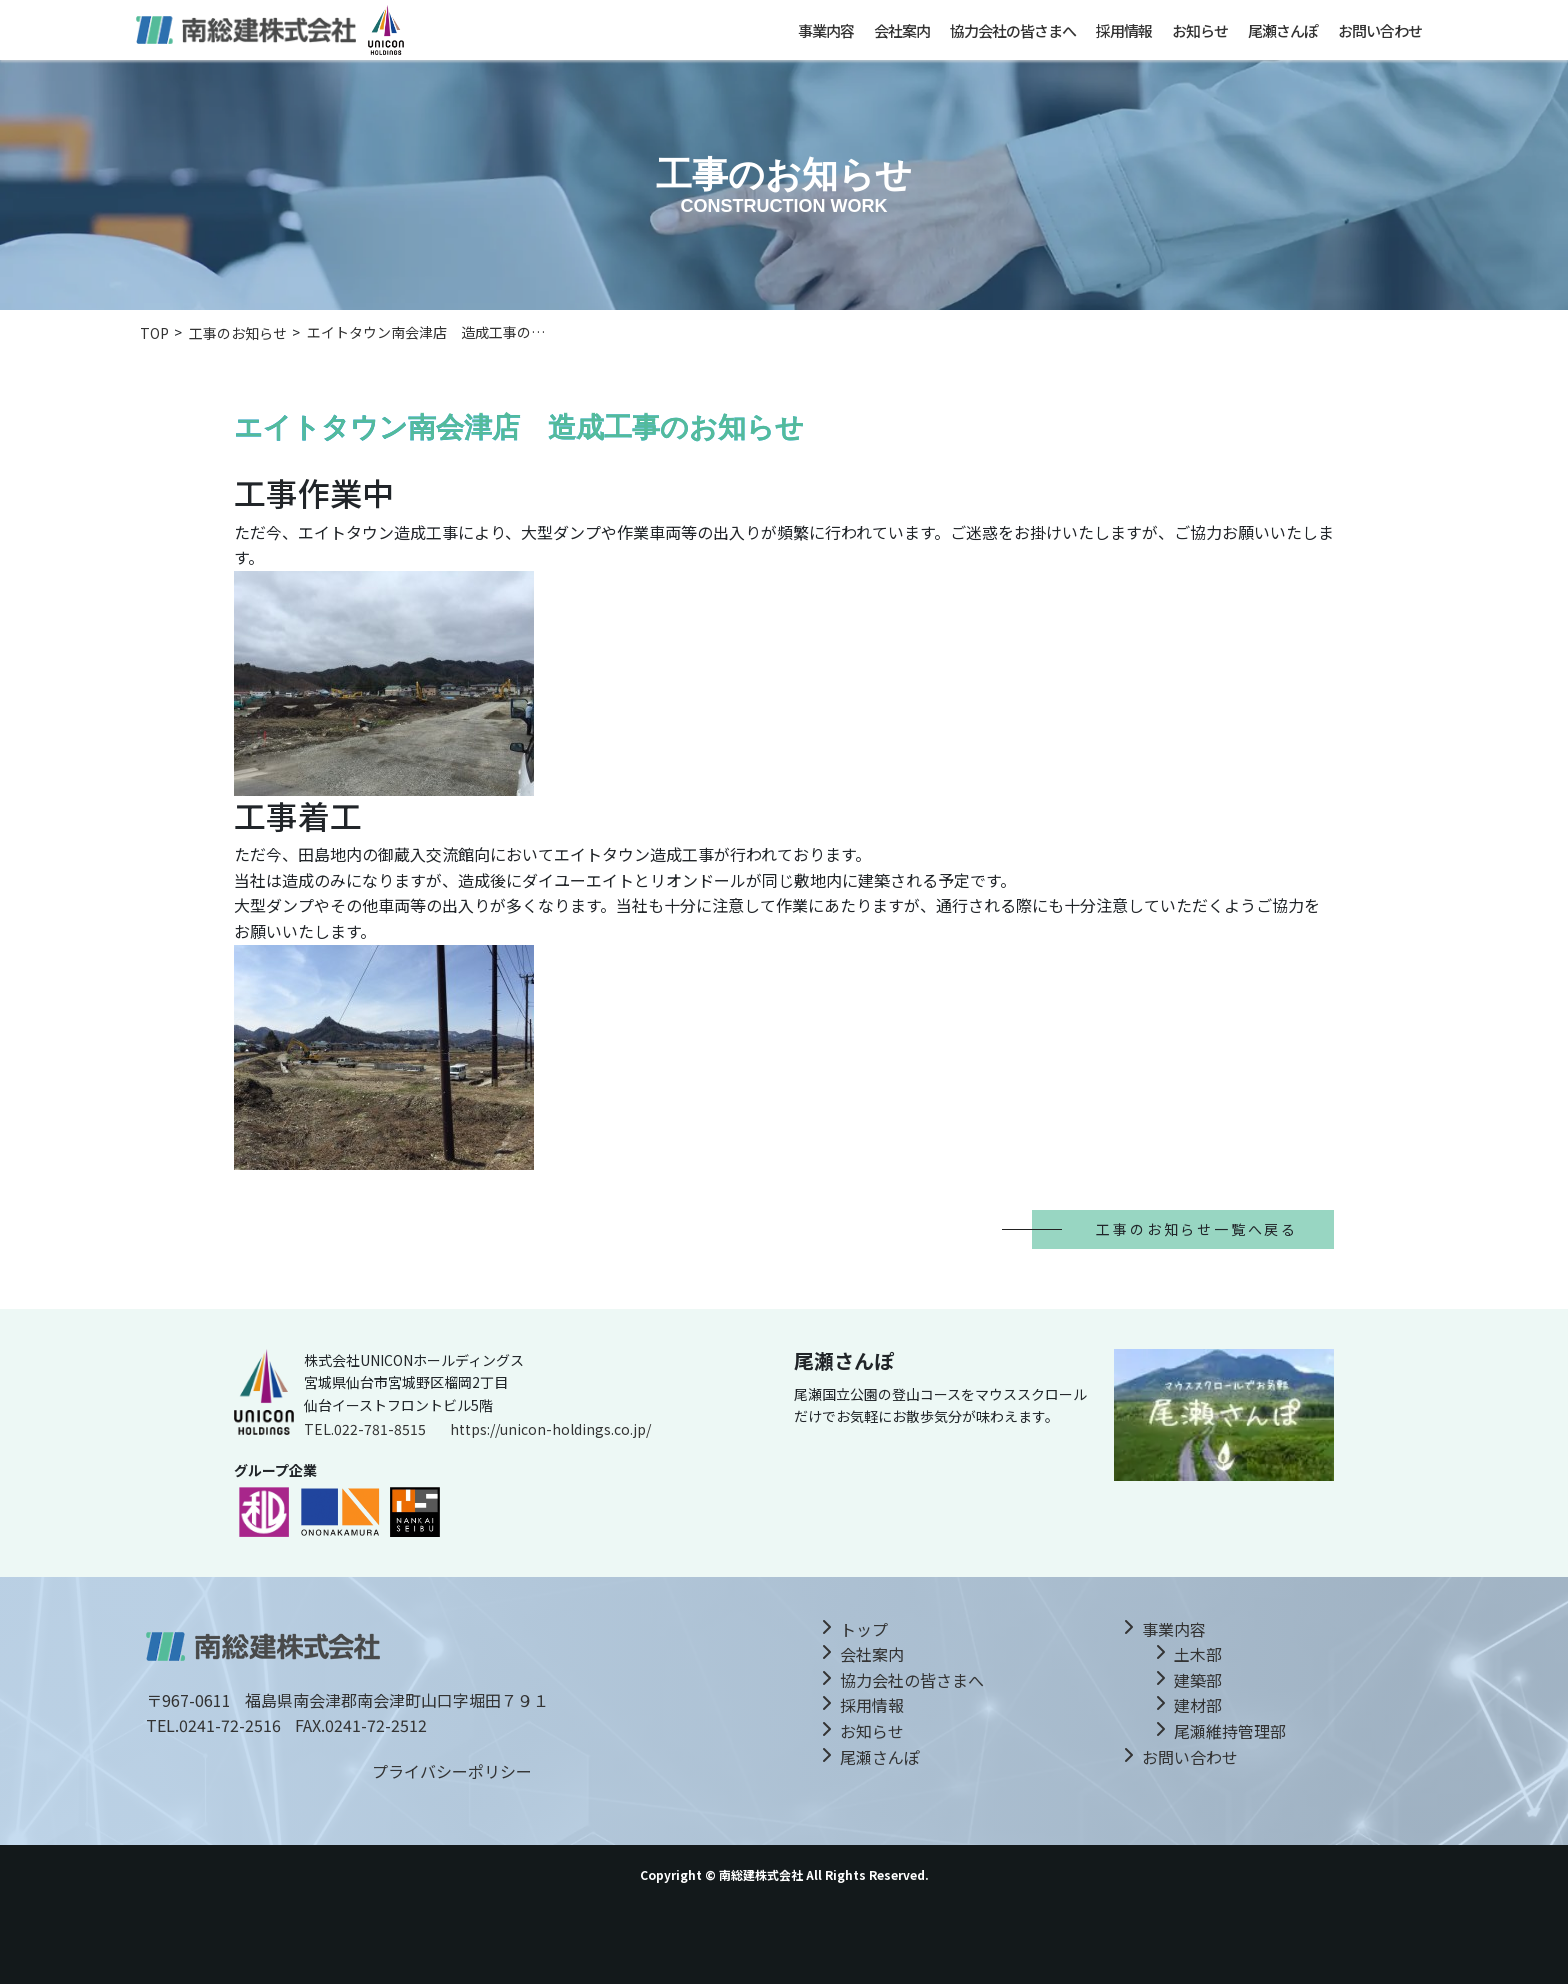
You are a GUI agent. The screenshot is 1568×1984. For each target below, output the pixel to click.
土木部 (1198, 1654)
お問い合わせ (1380, 30)
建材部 (1198, 1705)
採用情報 (1124, 30)
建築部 (1198, 1680)
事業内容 (826, 30)
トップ (864, 1629)
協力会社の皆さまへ (1013, 30)
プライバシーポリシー (452, 1771)
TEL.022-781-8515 (365, 1429)
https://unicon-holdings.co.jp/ (550, 1429)
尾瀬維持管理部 (1230, 1731)
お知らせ (1200, 30)
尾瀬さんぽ (1283, 30)
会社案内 (902, 30)
